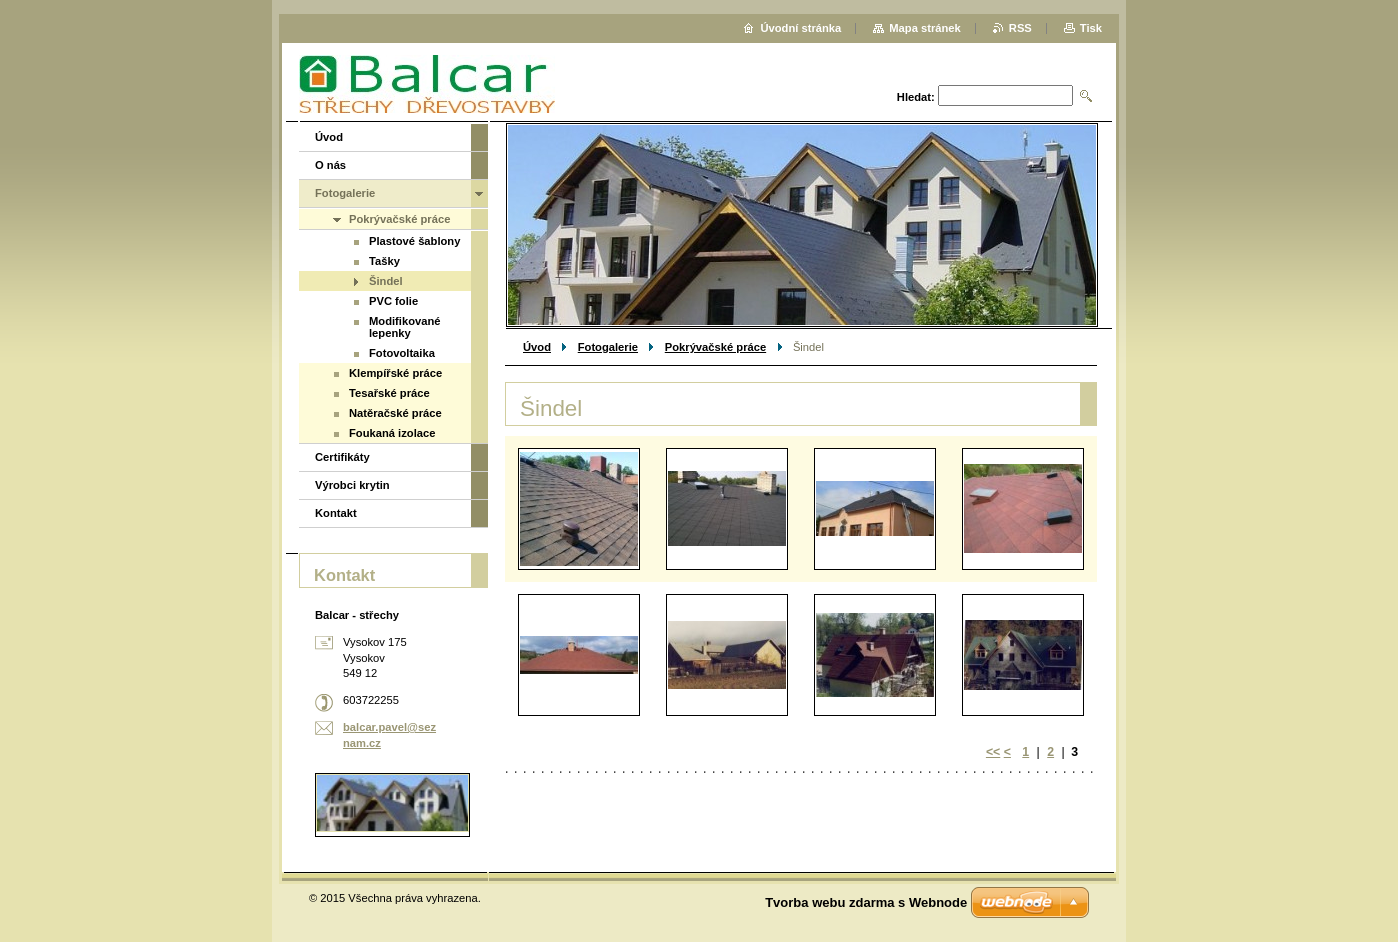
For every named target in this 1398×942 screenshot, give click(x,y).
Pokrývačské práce (715, 347)
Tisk (1091, 28)
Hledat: (916, 97)
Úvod (537, 347)
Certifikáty (342, 457)
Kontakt (336, 513)
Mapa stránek (925, 28)
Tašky (384, 261)
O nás (330, 165)
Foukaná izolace (392, 433)
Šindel (386, 281)
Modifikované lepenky (404, 327)
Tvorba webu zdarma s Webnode (866, 902)
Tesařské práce (389, 393)
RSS (1020, 28)
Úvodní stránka (800, 28)
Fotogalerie (608, 347)
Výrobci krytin (352, 485)
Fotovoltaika (402, 353)
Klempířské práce (395, 373)
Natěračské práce (395, 413)
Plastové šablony (414, 241)
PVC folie (393, 301)
